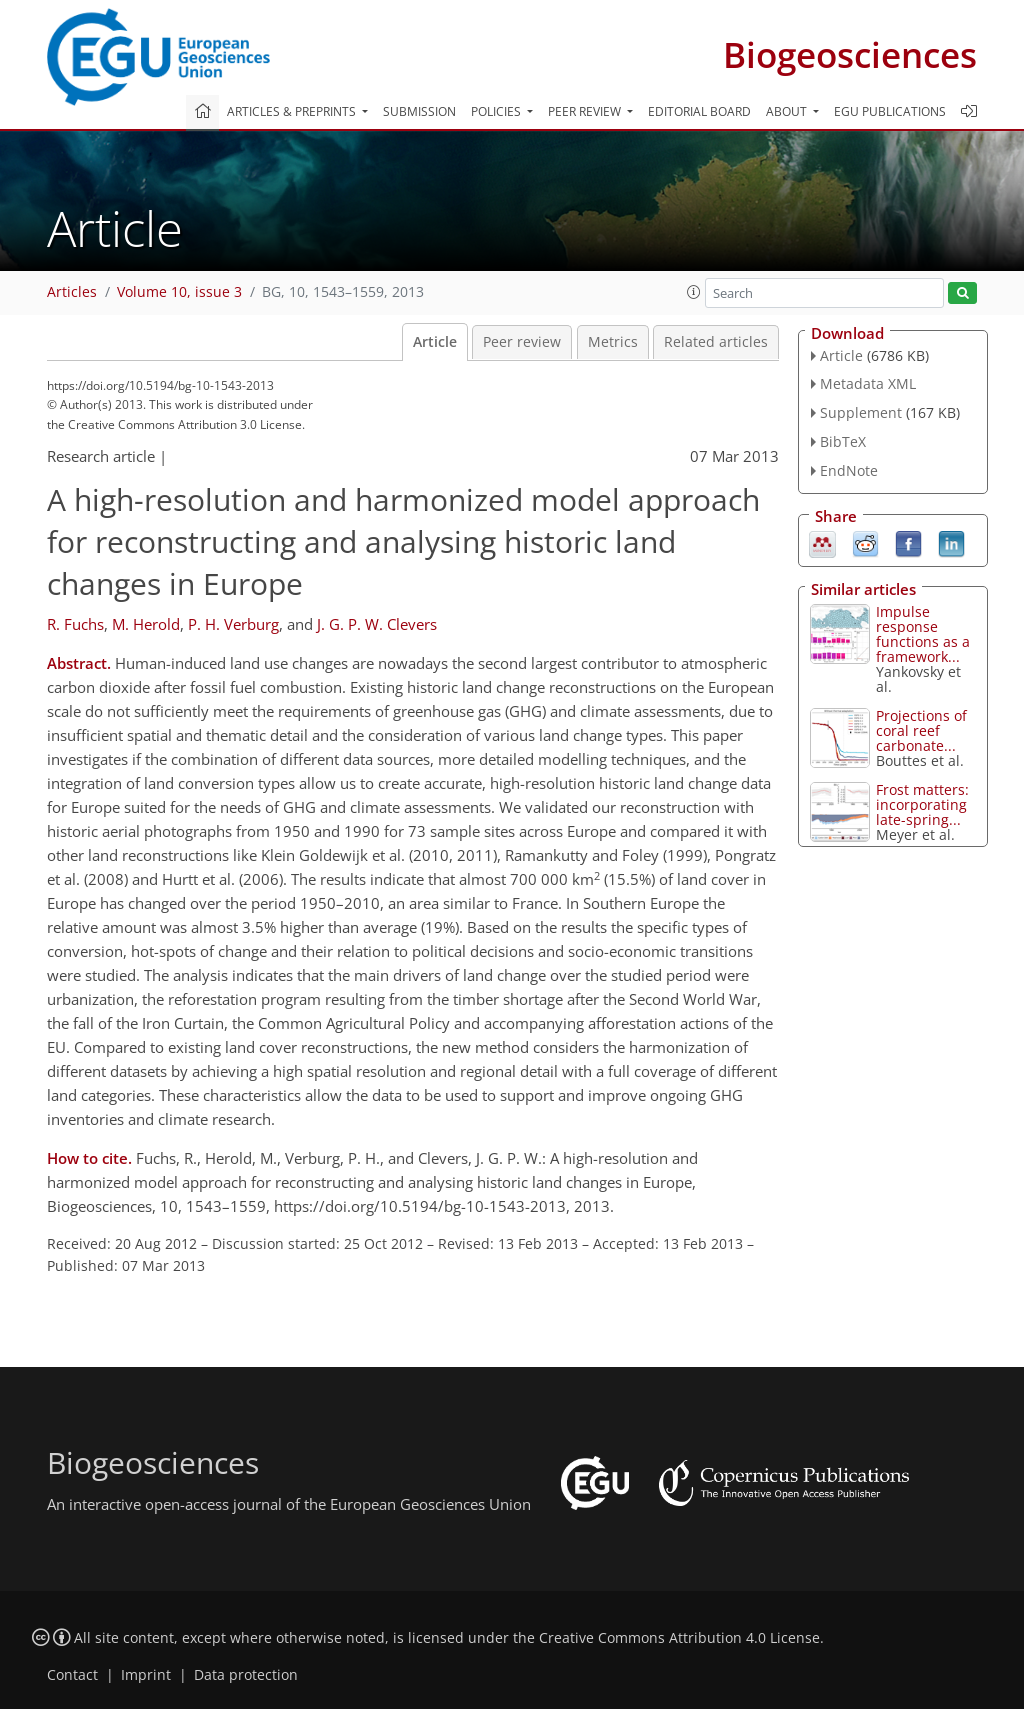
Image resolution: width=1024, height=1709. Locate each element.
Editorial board (699, 111)
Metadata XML (868, 383)
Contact (72, 1675)
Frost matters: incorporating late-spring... (922, 804)
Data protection (246, 1675)
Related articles (716, 342)
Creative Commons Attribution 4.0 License (679, 1638)
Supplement (861, 412)
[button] (694, 292)
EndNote (849, 470)
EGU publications (890, 111)
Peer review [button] (586, 111)
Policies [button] (497, 111)
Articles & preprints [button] (293, 111)
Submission (419, 111)
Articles (72, 292)
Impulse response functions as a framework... (923, 634)
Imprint (146, 1675)
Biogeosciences (850, 54)
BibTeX (843, 441)
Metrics (613, 342)
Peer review (522, 342)
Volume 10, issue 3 (179, 292)
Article (435, 342)
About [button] (788, 111)
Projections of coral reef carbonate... (921, 730)
